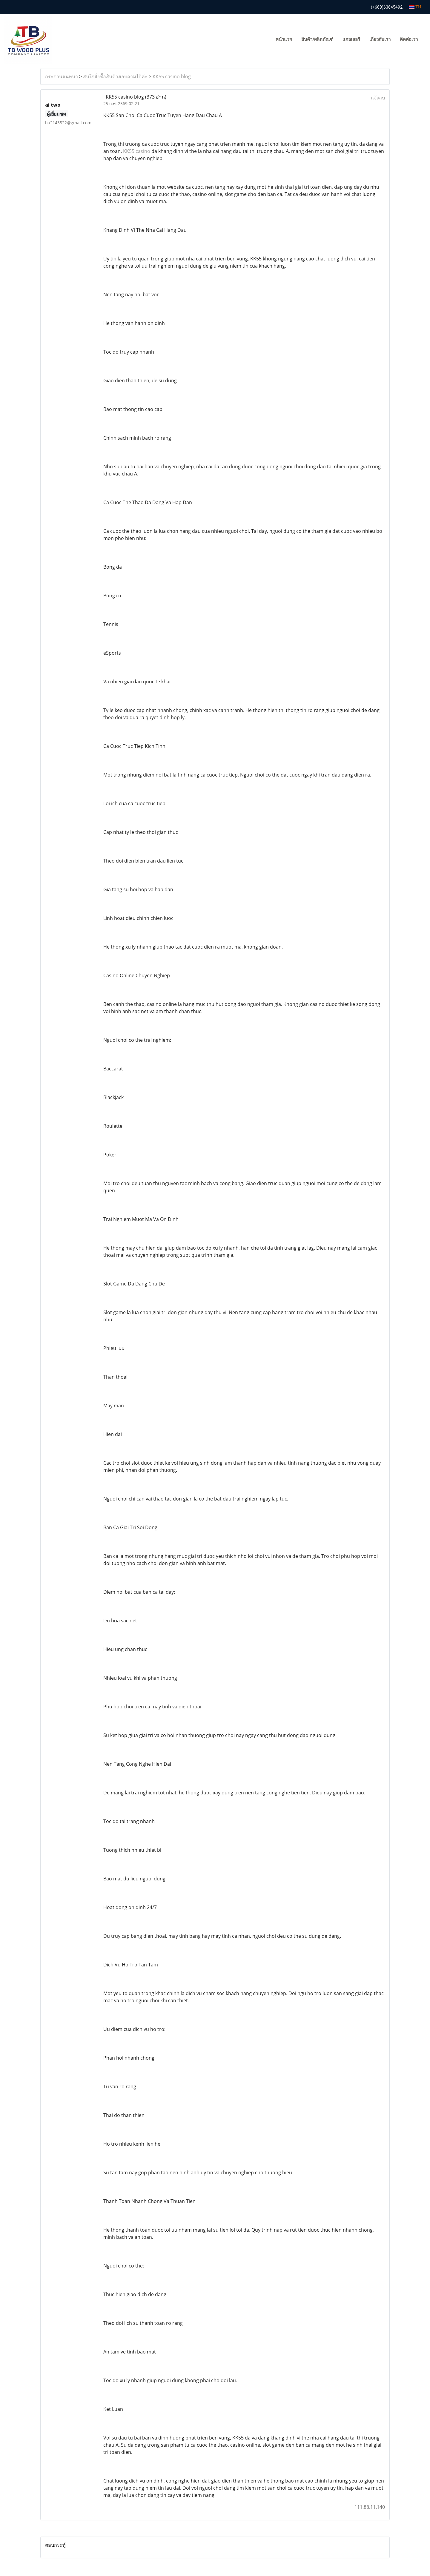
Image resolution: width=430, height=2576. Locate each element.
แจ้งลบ (378, 97)
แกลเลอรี (351, 39)
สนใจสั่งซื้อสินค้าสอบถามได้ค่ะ (115, 76)
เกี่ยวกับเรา (380, 39)
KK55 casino (136, 151)
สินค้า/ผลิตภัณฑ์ (317, 39)
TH (415, 7)
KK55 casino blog (172, 76)
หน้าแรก (284, 39)
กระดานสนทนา (61, 76)
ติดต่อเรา (409, 39)
